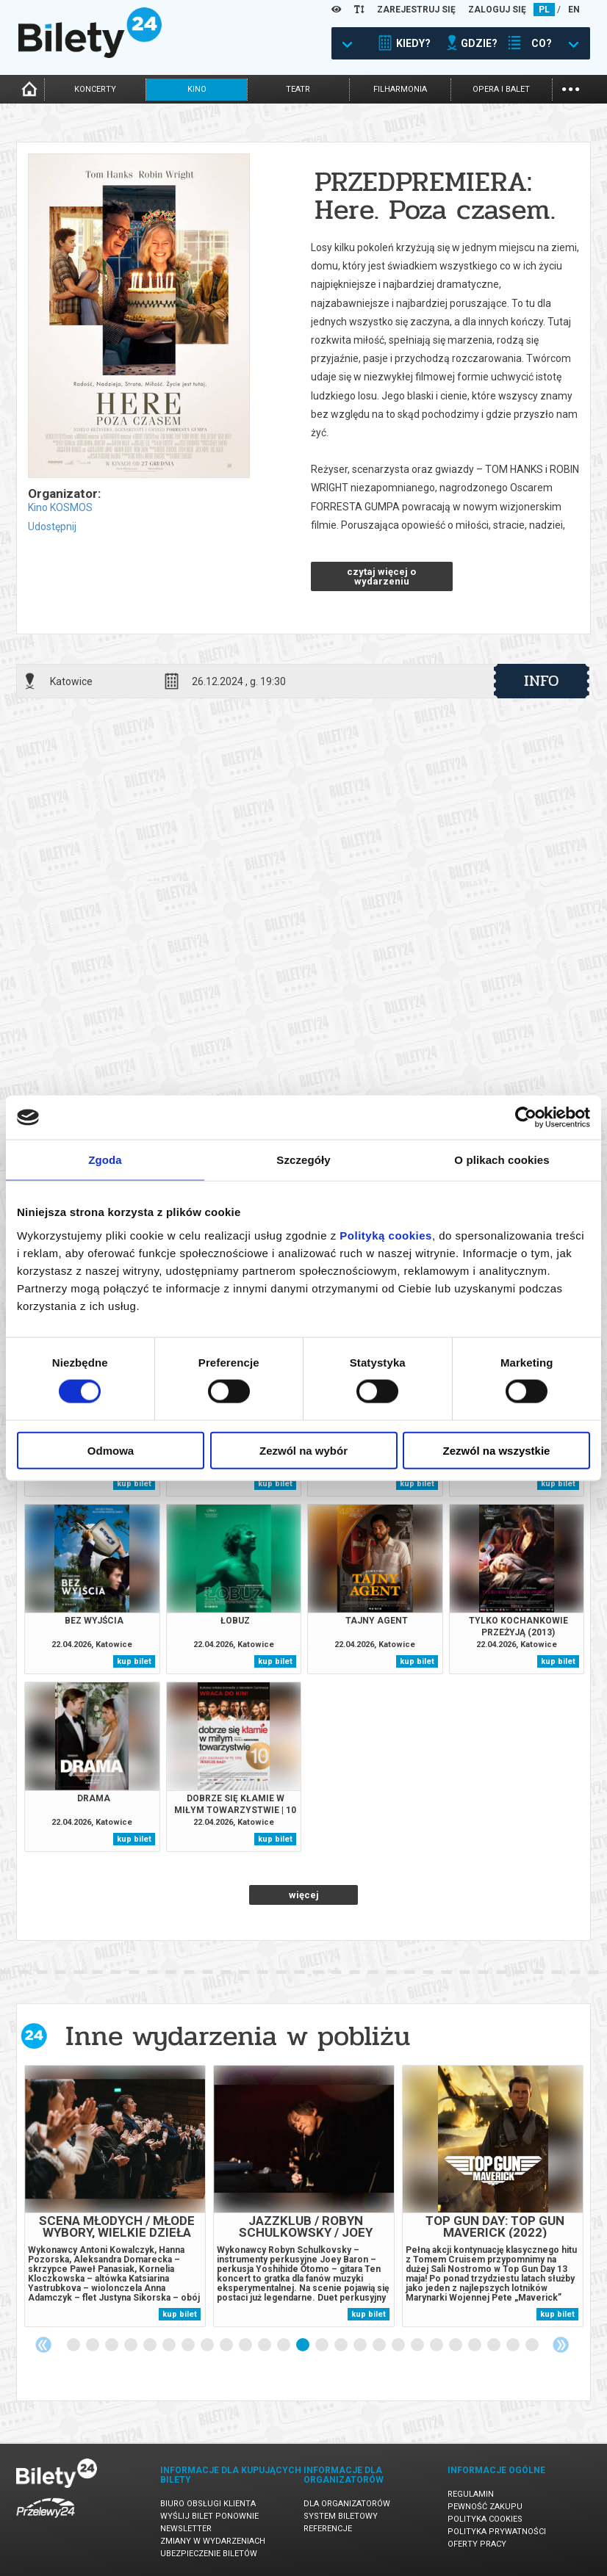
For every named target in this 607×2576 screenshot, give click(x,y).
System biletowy (341, 2516)
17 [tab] (380, 2345)
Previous (43, 2345)
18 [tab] (399, 2345)
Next (561, 2345)
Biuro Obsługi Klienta (208, 2503)
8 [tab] (208, 2345)
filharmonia (400, 89)
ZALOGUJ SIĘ (497, 9)
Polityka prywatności (497, 2531)
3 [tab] (112, 2345)
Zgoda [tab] (105, 1160)
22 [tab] (475, 2345)
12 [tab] (284, 2345)
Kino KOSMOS (60, 507)
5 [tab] (150, 2345)
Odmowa (110, 1450)
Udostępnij (52, 526)
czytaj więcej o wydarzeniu (381, 576)
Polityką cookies (386, 1235)
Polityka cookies (485, 2519)
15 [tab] (341, 2345)
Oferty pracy (477, 2544)
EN (574, 9)
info (541, 680)
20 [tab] (437, 2345)
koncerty (95, 89)
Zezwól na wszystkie (496, 1450)
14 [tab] (322, 2345)
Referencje (328, 2528)
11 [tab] (265, 2345)
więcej (304, 1894)
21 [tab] (456, 2345)
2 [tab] (93, 2345)
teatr (298, 89)
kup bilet (134, 1483)
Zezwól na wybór (303, 1450)
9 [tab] (227, 2345)
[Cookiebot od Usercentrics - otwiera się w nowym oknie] (525, 1118)
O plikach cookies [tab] (501, 1160)
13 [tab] (303, 2345)
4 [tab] (131, 2345)
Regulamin (471, 2494)
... (571, 88)
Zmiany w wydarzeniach (212, 2541)
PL (544, 9)
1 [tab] (74, 2345)
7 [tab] (189, 2345)
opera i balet (501, 89)
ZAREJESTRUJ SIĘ (416, 9)
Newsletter (186, 2528)
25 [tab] (532, 2345)
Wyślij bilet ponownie (209, 2516)
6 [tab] (169, 2345)
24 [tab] (513, 2345)
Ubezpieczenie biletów (208, 2553)
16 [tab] (360, 2345)
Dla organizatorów (347, 2503)
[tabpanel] (115, 2196)
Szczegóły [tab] (303, 1160)
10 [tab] (246, 2345)
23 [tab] (494, 2345)
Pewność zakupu (485, 2506)
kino (196, 89)
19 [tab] (418, 2345)
